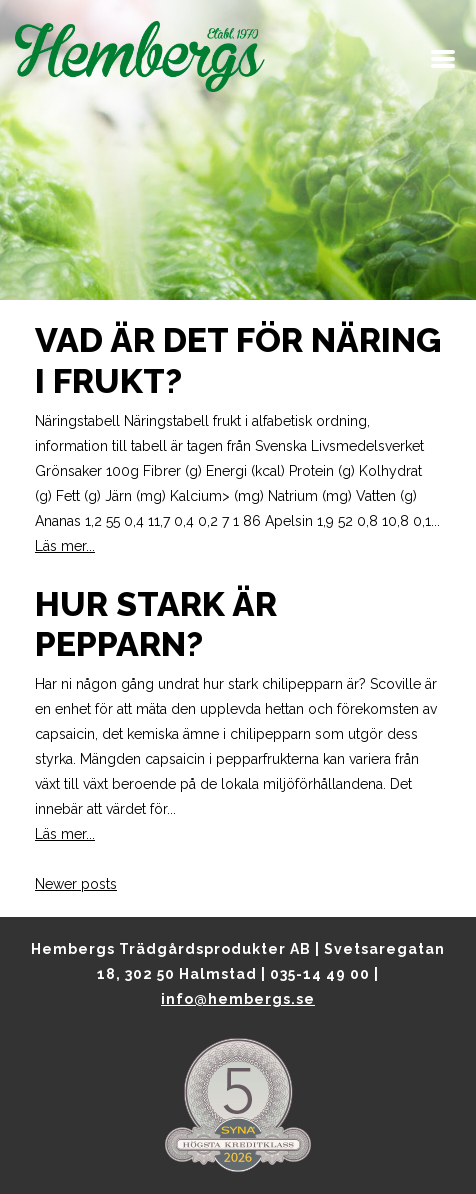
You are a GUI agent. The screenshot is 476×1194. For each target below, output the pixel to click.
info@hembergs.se (238, 999)
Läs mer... (65, 546)
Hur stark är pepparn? (156, 624)
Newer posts (76, 884)
